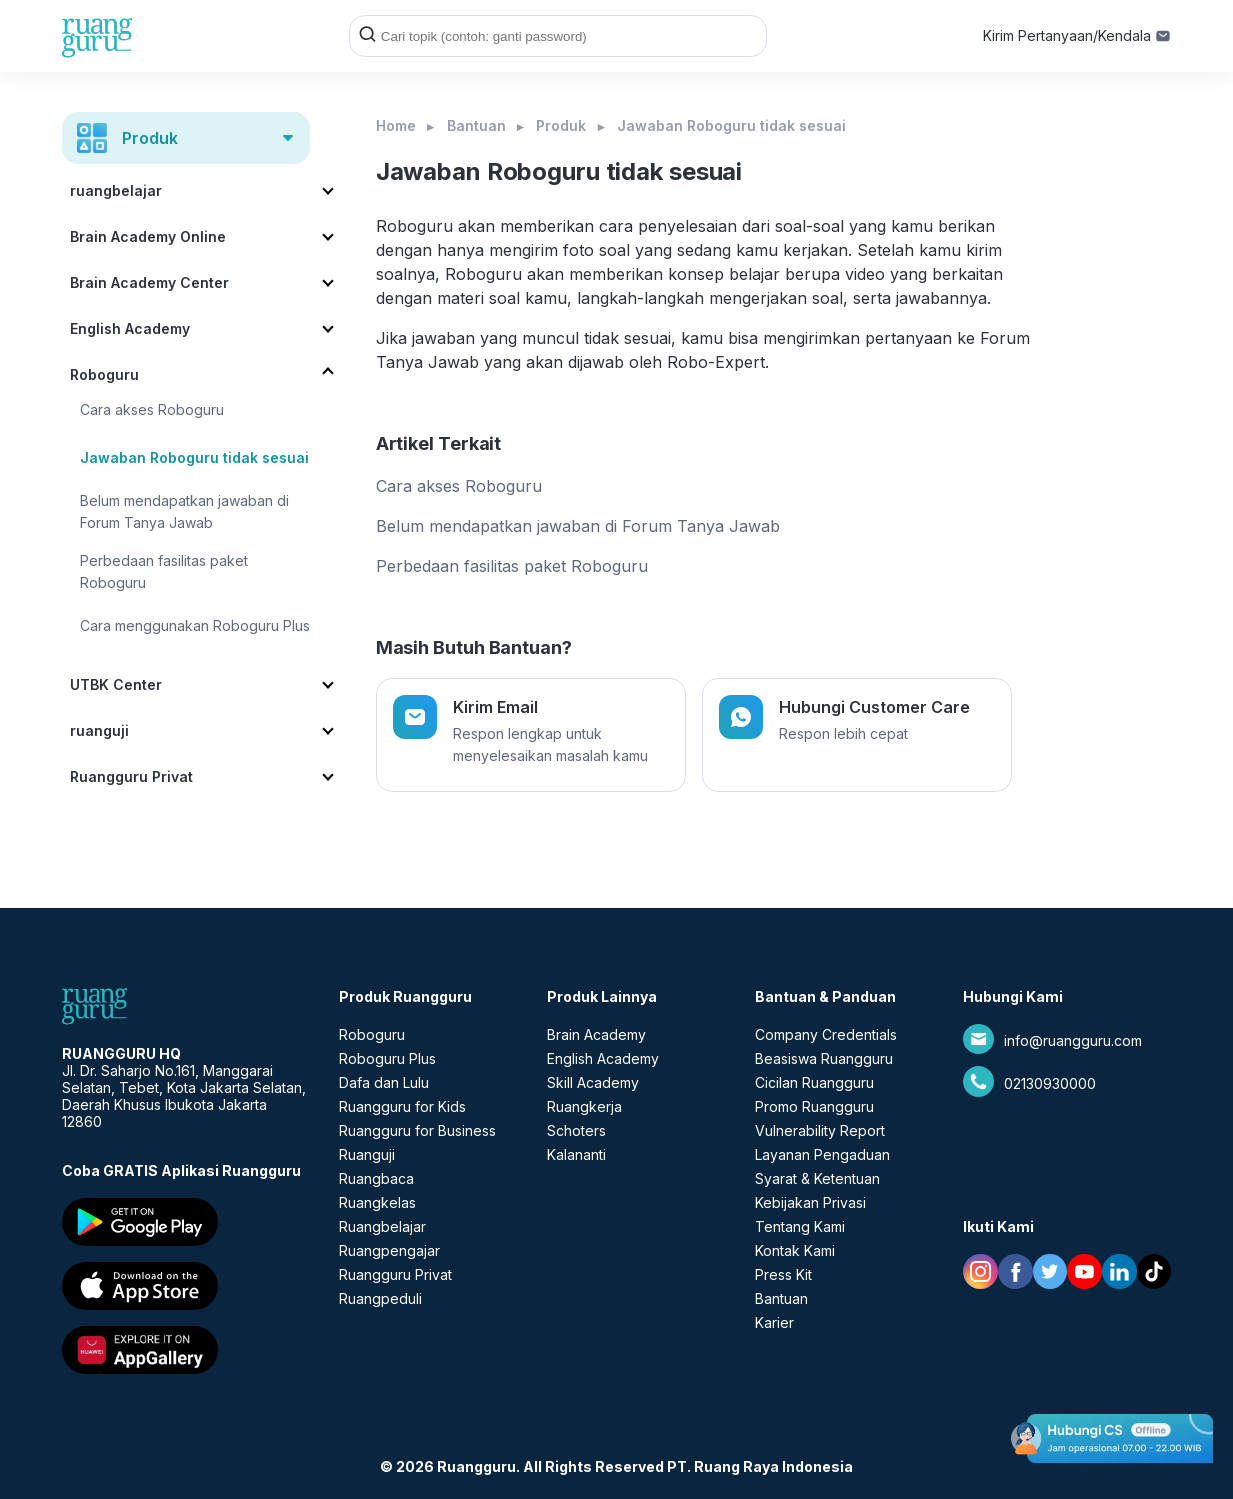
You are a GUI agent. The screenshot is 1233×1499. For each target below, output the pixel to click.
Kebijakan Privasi (810, 1202)
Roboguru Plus (387, 1058)
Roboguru (372, 1034)
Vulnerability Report (820, 1130)
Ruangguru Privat (395, 1274)
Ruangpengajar (389, 1250)
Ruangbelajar (382, 1226)
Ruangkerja (584, 1106)
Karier (774, 1322)
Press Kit (783, 1274)
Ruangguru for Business (417, 1130)
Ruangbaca (376, 1178)
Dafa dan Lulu (384, 1082)
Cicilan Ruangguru (814, 1082)
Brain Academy (596, 1034)
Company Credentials (826, 1034)
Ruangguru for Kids (402, 1106)
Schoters (576, 1130)
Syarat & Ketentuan (817, 1178)
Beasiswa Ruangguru (824, 1058)
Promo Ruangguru (814, 1106)
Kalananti (576, 1154)
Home (396, 125)
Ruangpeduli (380, 1298)
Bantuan (476, 125)
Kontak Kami (795, 1250)
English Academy (603, 1058)
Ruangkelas (377, 1202)
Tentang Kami (800, 1226)
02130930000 (1050, 1083)
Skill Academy (593, 1082)
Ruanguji (367, 1154)
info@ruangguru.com (1073, 1040)
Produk (561, 125)
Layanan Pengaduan (822, 1154)
